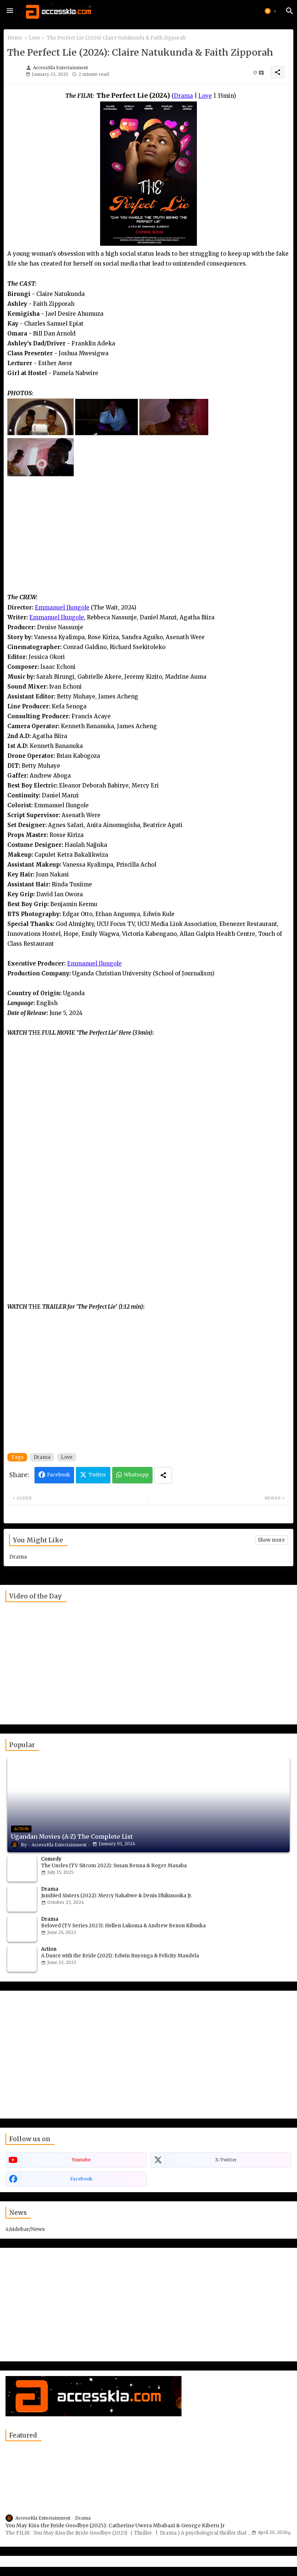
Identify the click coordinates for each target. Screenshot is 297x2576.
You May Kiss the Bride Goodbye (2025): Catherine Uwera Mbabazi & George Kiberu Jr (115, 2525)
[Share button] (163, 1475)
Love (34, 38)
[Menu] (10, 11)
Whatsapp (136, 1475)
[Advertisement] (148, 540)
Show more (271, 1540)
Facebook (58, 1475)
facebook (81, 2179)
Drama (42, 1457)
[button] (271, 11)
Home (14, 38)
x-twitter (226, 2159)
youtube (81, 2159)
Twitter (97, 1475)
